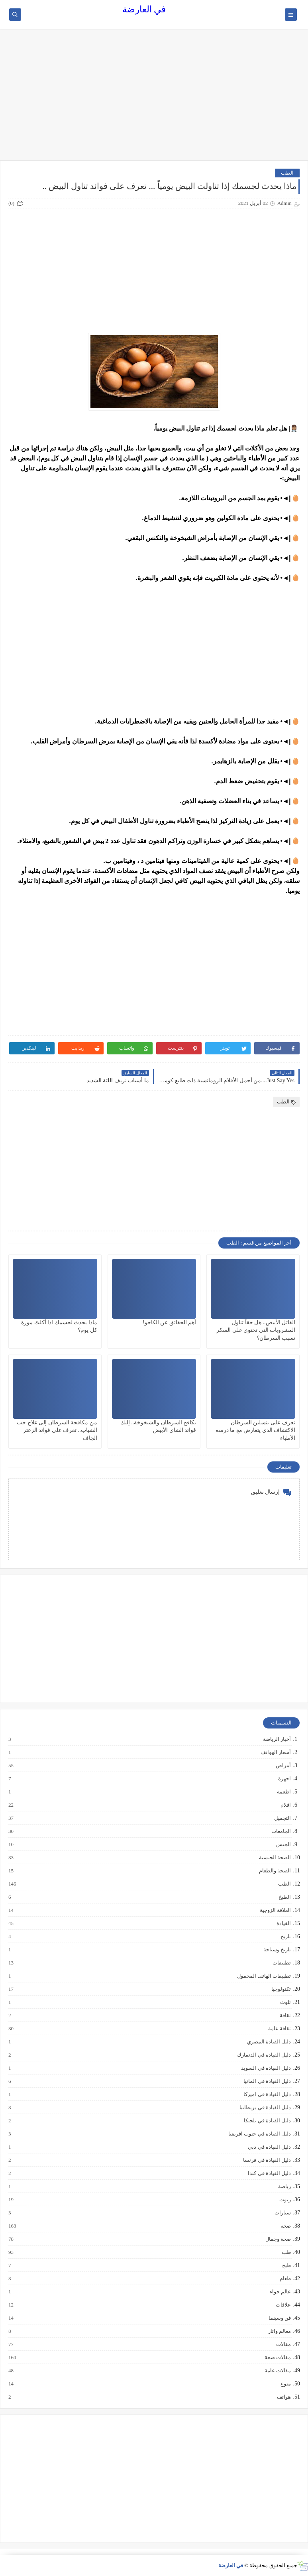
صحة (285, 2226)
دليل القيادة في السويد (265, 2068)
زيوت (285, 2199)
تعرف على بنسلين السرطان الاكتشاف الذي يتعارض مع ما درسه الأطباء (256, 1430)
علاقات (283, 2305)
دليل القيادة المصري (268, 2042)
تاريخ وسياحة (277, 1950)
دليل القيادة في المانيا (267, 2081)
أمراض (283, 1765)
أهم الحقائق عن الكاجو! (169, 1322)
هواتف (283, 2397)
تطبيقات (281, 1963)
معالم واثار (279, 2331)
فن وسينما (279, 2318)
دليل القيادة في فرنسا (266, 2160)
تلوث (285, 2002)
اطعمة (283, 1792)
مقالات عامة (277, 2371)
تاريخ (285, 1936)
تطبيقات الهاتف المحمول (263, 1976)
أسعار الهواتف (275, 1752)
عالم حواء (280, 2292)
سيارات (282, 2213)
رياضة (284, 2186)
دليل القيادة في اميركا (267, 2094)
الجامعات (281, 1831)
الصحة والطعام (274, 1871)
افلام (285, 1805)
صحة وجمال (278, 2239)
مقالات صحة (277, 2357)
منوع (285, 2384)
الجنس (283, 1844)
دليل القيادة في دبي (269, 2147)
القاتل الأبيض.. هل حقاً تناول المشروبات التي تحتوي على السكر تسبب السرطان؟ (255, 1330)
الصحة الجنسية (274, 1857)
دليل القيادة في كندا (269, 2173)
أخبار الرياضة (276, 1739)
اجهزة (284, 1779)
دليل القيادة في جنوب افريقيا (259, 2134)
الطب (287, 173)
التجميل (282, 1818)
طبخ (286, 2265)
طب (286, 2252)
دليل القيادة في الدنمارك (263, 2055)
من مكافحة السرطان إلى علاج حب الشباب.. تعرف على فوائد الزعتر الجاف (57, 1430)
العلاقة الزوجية (275, 1910)
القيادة (283, 1923)
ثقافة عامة (279, 2028)
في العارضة (144, 9)
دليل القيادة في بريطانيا (265, 2107)
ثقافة (285, 2015)
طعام (285, 2278)
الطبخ (284, 1897)
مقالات (283, 2344)
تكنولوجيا (281, 1989)
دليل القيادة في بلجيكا (267, 2121)
